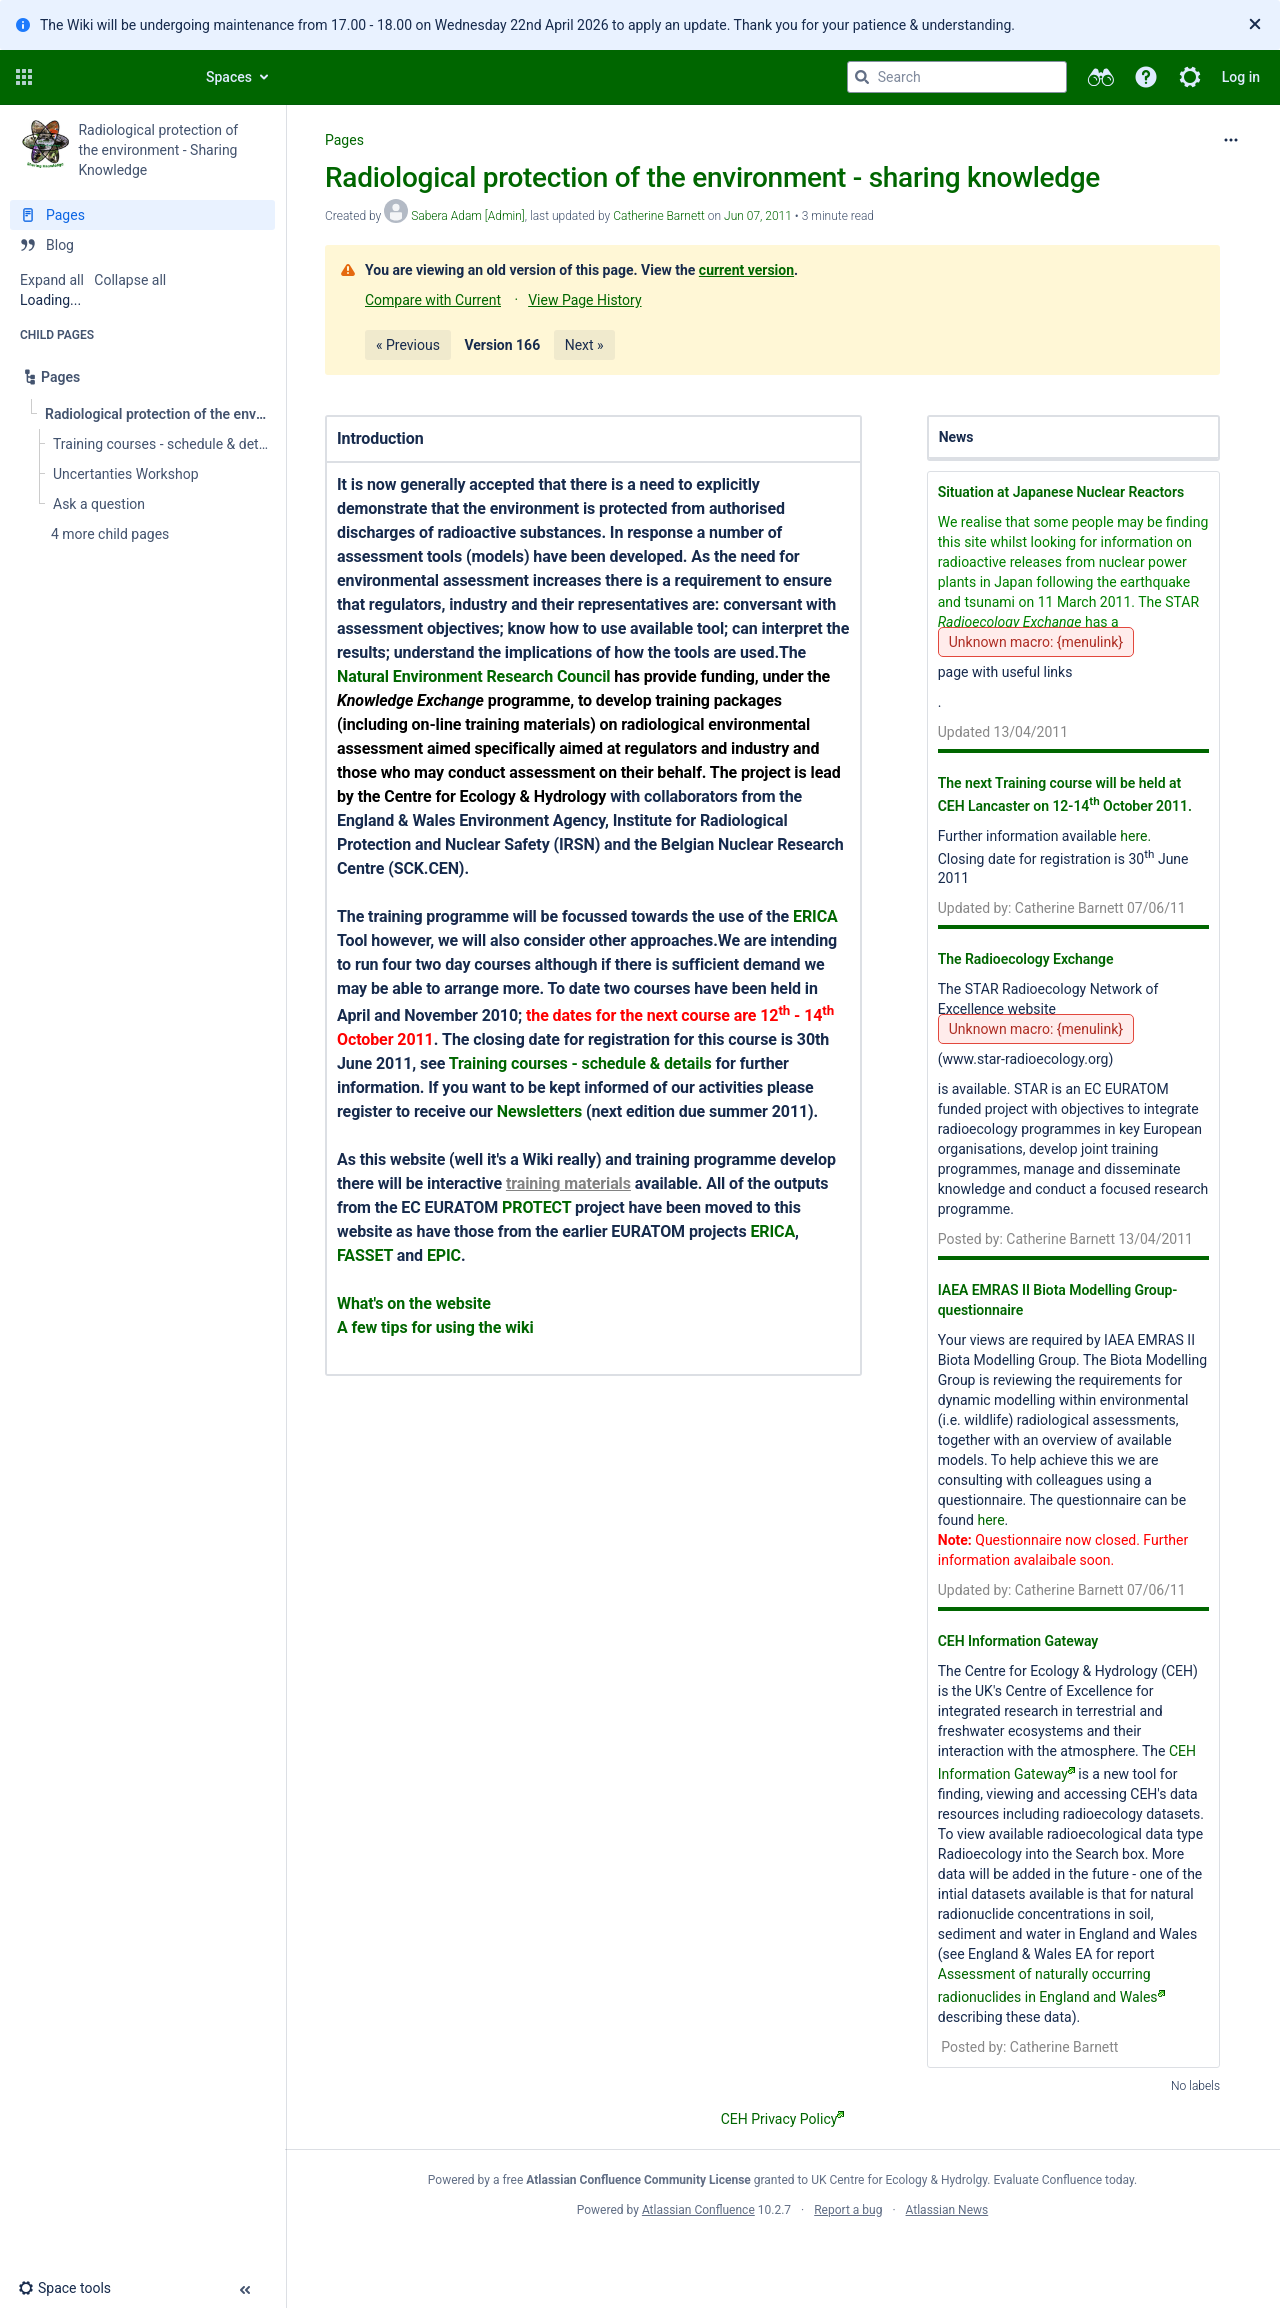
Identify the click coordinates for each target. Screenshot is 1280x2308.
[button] (24, 77)
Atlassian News (947, 2210)
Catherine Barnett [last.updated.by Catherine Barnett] (659, 216)
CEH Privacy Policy (783, 2119)
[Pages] (142, 215)
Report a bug (848, 2210)
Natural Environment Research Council (473, 676)
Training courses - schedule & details (580, 1063)
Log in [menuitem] (1241, 77)
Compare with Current (433, 300)
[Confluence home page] (112, 77)
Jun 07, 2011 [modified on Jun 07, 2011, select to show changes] (758, 216)
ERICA (815, 916)
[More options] (1231, 140)
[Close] (1255, 25)
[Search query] (957, 77)
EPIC (444, 1255)
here (990, 1520)
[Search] (862, 77)
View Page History (584, 300)
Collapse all (130, 280)
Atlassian (782, 2254)
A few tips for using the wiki (435, 1327)
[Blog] (142, 245)
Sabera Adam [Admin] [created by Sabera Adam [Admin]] (468, 216)
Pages (344, 140)
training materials (568, 1183)
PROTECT (536, 1207)
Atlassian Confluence (698, 2210)
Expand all (52, 280)
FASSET (365, 1255)
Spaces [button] (229, 77)
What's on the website (414, 1303)
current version (746, 270)
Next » (584, 345)
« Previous (408, 345)
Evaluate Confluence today (1064, 2180)
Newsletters (539, 1111)
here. (1135, 836)
